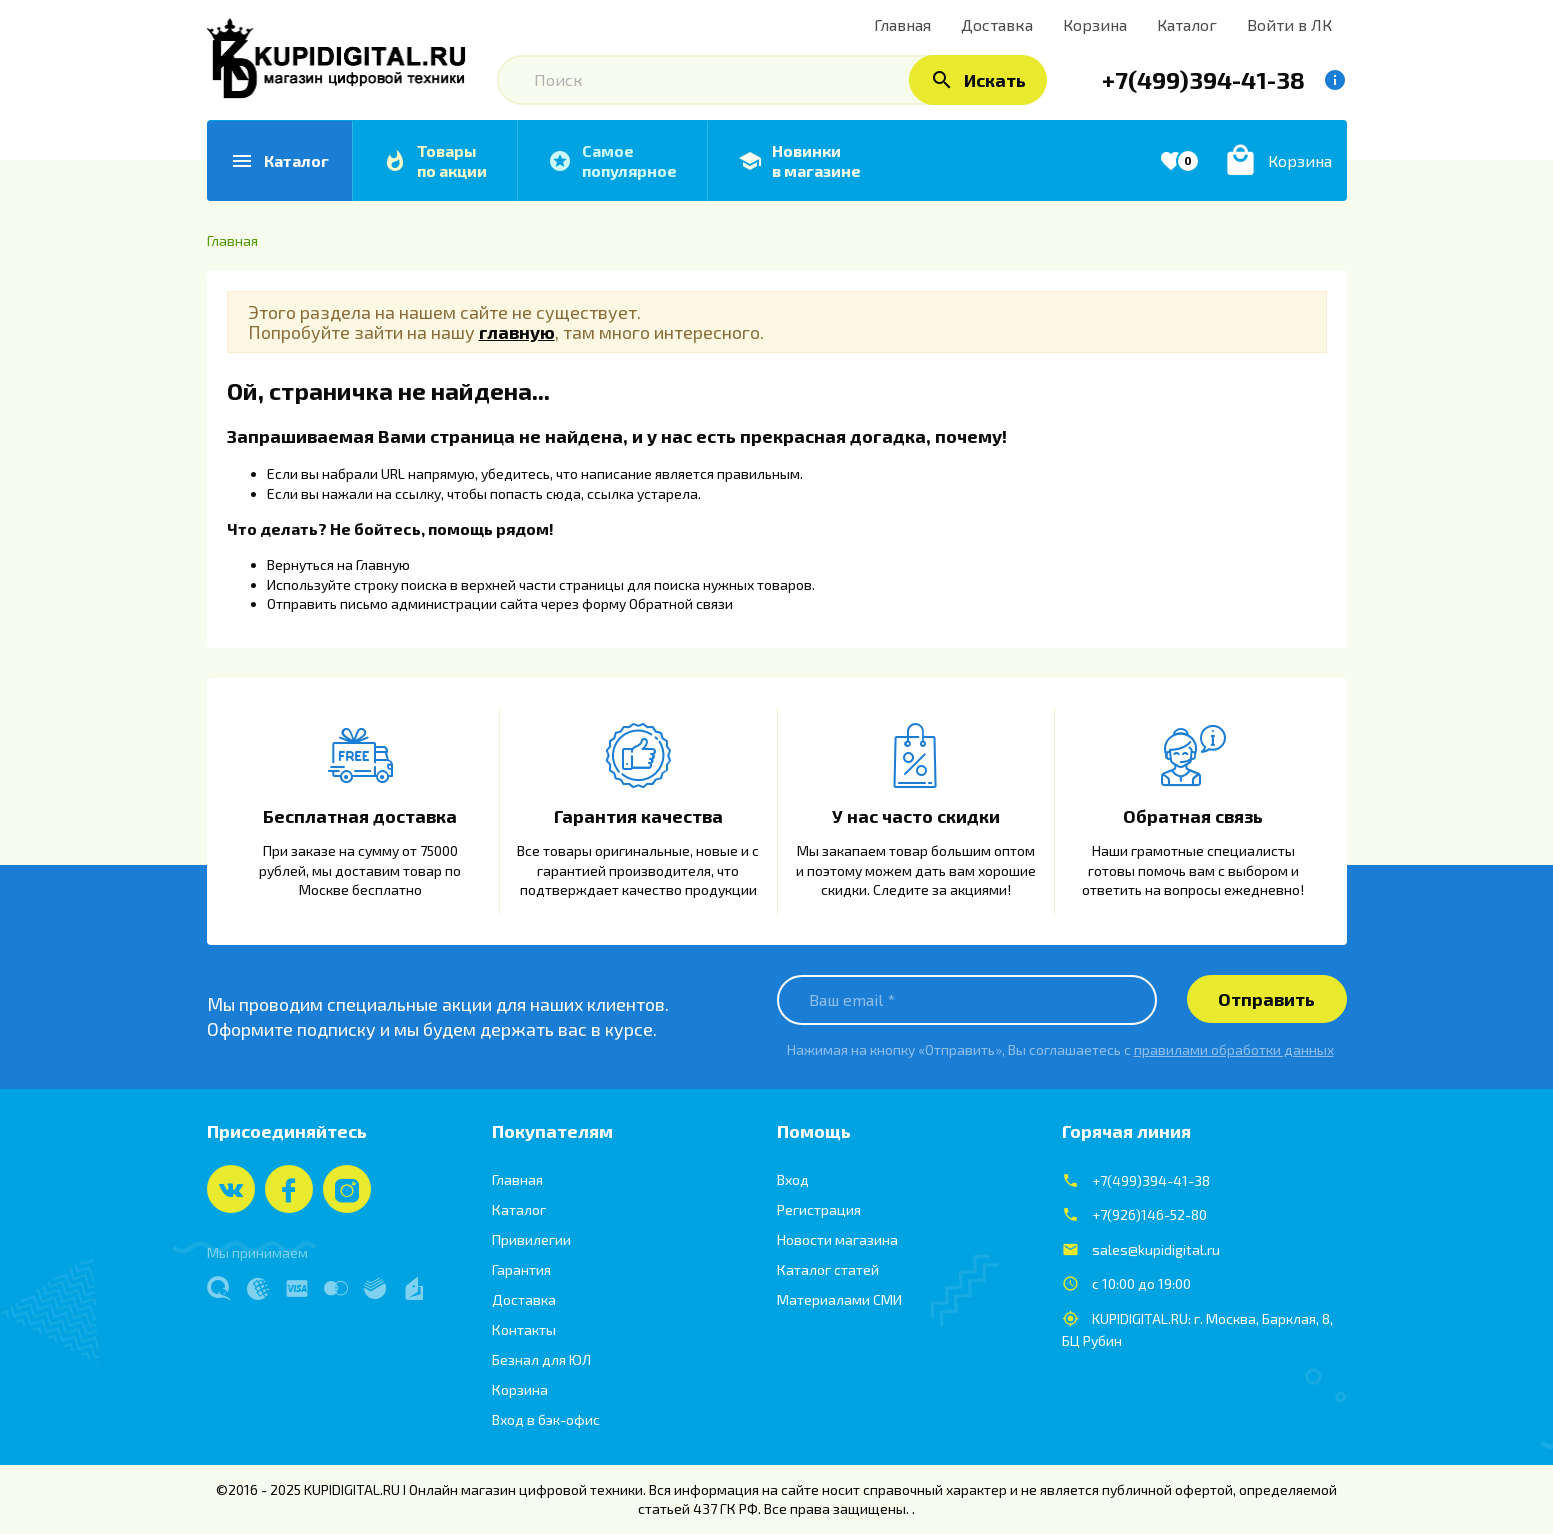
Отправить (1266, 999)
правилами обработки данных (1234, 1049)
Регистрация (819, 1209)
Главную (383, 564)
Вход (793, 1179)
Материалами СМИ (839, 1299)
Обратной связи (681, 603)
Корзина (520, 1389)
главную (517, 332)
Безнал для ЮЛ (541, 1359)
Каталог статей (828, 1269)
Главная (517, 1179)
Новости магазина (837, 1239)
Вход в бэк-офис (546, 1419)
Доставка (524, 1299)
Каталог (519, 1209)
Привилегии (531, 1239)
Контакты (524, 1329)
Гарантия (521, 1269)
